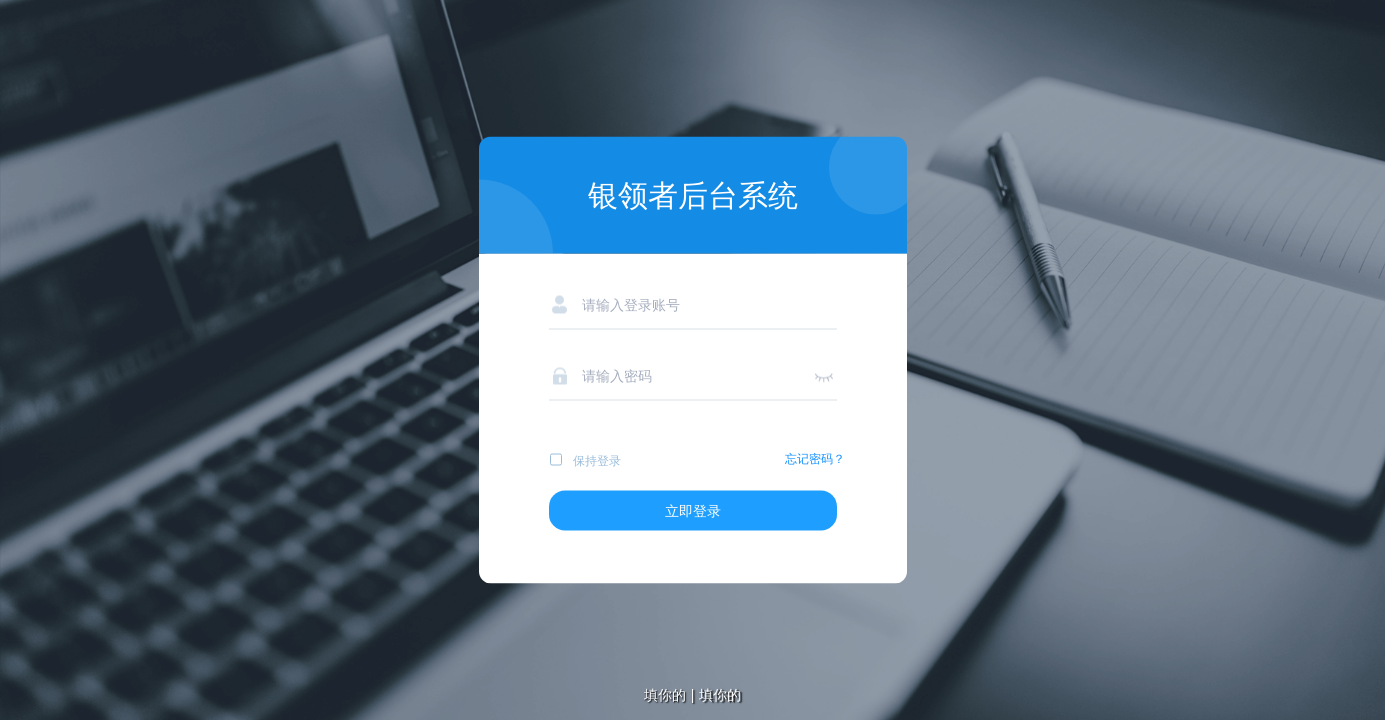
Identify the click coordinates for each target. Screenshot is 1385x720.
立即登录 (693, 511)
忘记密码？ (815, 459)
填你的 (720, 695)
